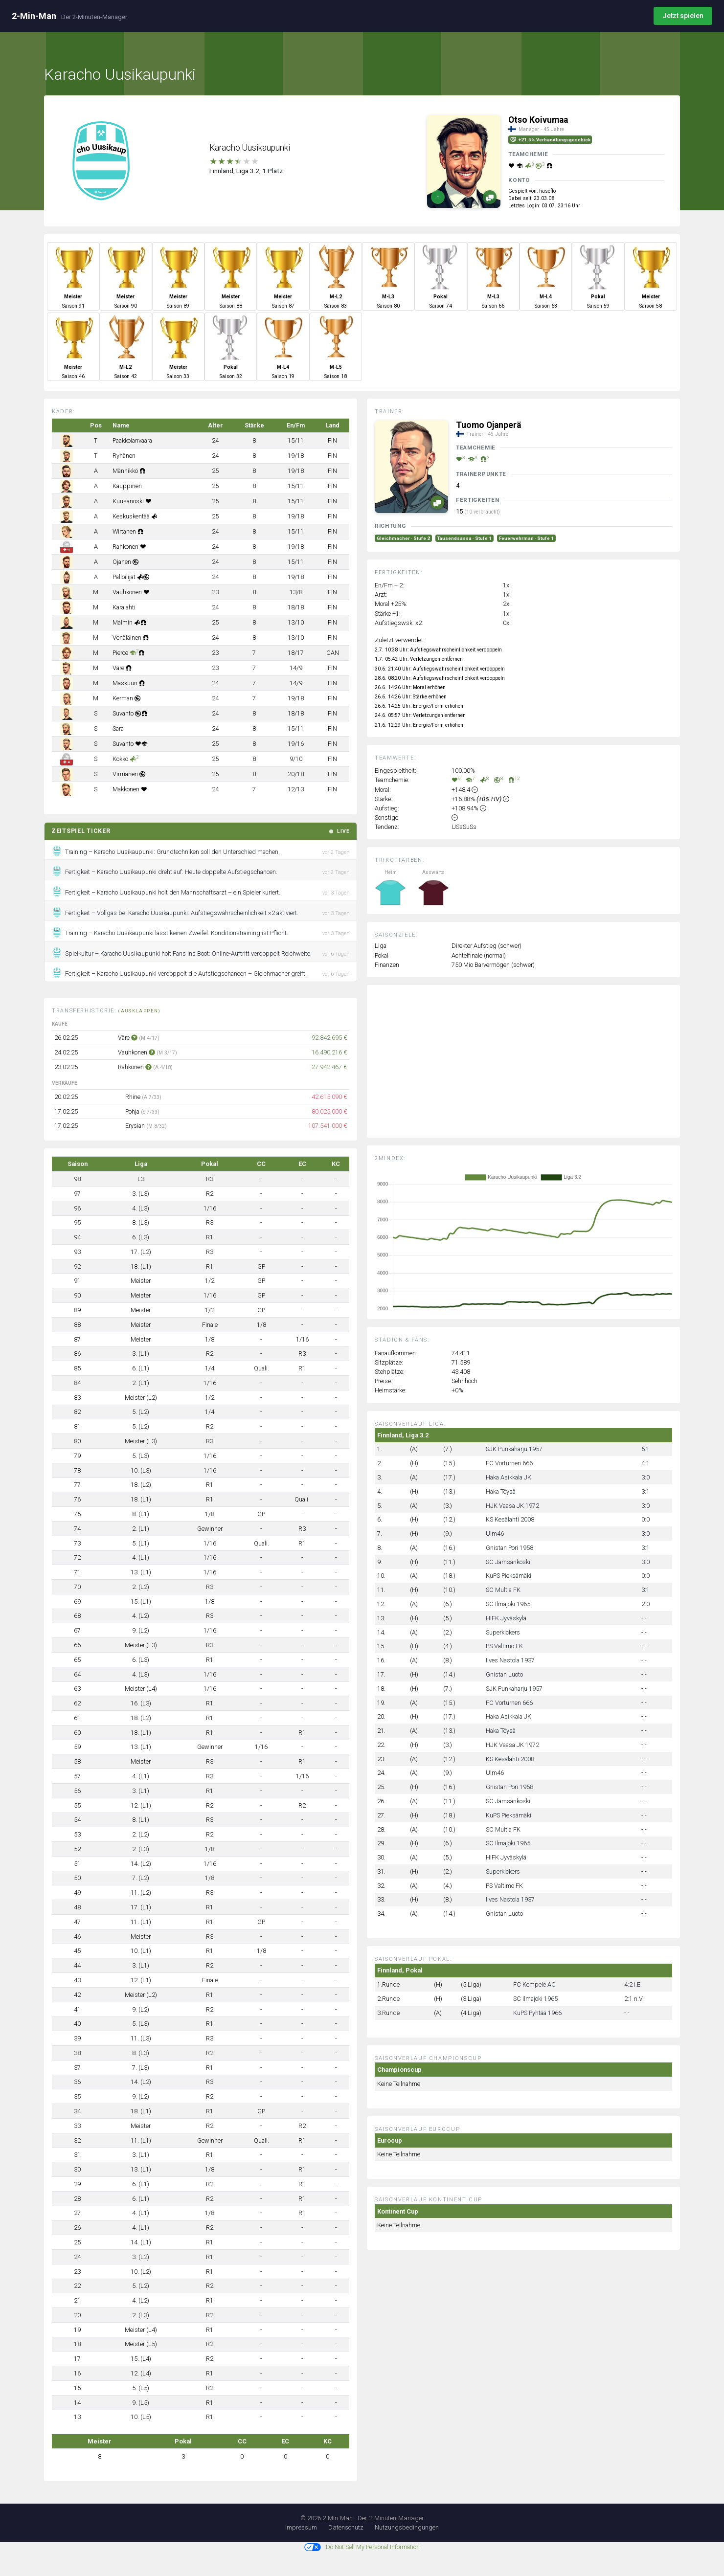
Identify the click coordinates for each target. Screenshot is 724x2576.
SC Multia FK (503, 1589)
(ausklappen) (139, 1010)
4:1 (645, 1463)
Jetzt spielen (682, 16)
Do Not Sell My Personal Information (362, 2547)
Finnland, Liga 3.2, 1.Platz (246, 171)
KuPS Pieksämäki (508, 1575)
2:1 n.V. (634, 1998)
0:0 (645, 1519)
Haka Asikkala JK (508, 1477)
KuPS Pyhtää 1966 (537, 2012)
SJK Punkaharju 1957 (514, 1449)
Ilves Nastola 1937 (510, 1660)
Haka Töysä (501, 1491)
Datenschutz (345, 2527)
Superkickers (503, 1632)
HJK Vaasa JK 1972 (512, 1505)
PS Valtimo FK (504, 1646)
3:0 (645, 1477)
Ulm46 (495, 1533)
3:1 (645, 1491)
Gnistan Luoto (504, 1674)
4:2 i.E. (633, 1984)
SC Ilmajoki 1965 (508, 1604)
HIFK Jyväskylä (506, 1618)
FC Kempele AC (534, 1984)
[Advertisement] (530, 1068)
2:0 (645, 1604)
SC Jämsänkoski (508, 1562)
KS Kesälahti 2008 (510, 1519)
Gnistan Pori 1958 (509, 1547)
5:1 (645, 1449)
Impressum (301, 2527)
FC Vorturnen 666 (509, 1463)
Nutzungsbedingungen (407, 2527)
